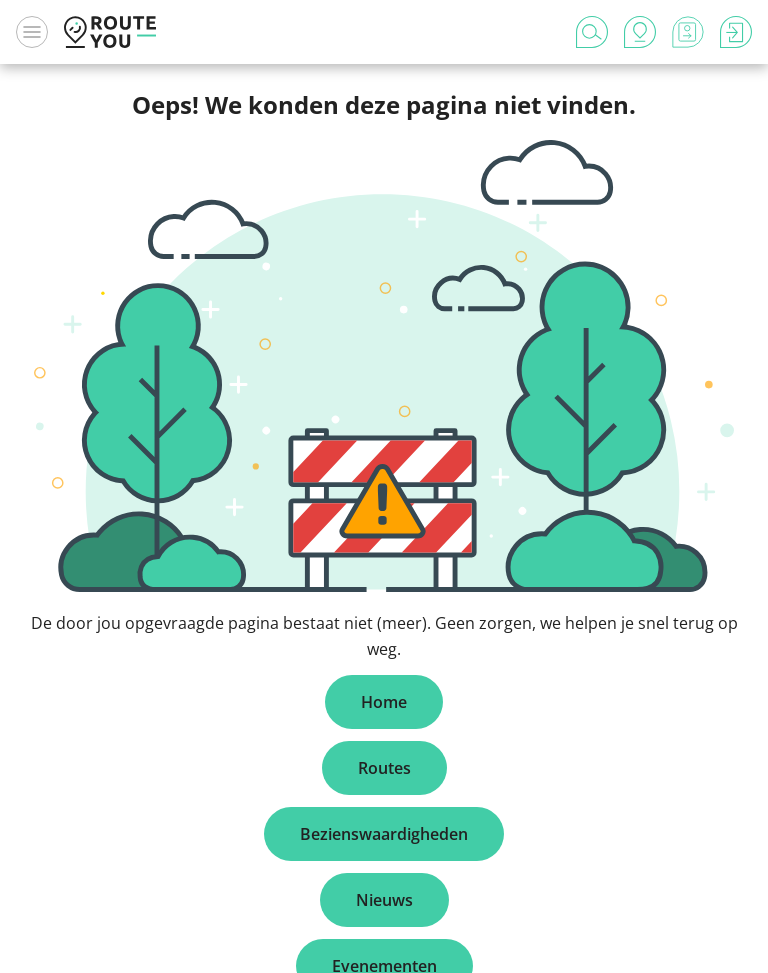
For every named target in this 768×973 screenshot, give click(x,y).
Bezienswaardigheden (384, 834)
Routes (384, 768)
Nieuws (384, 900)
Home (384, 702)
